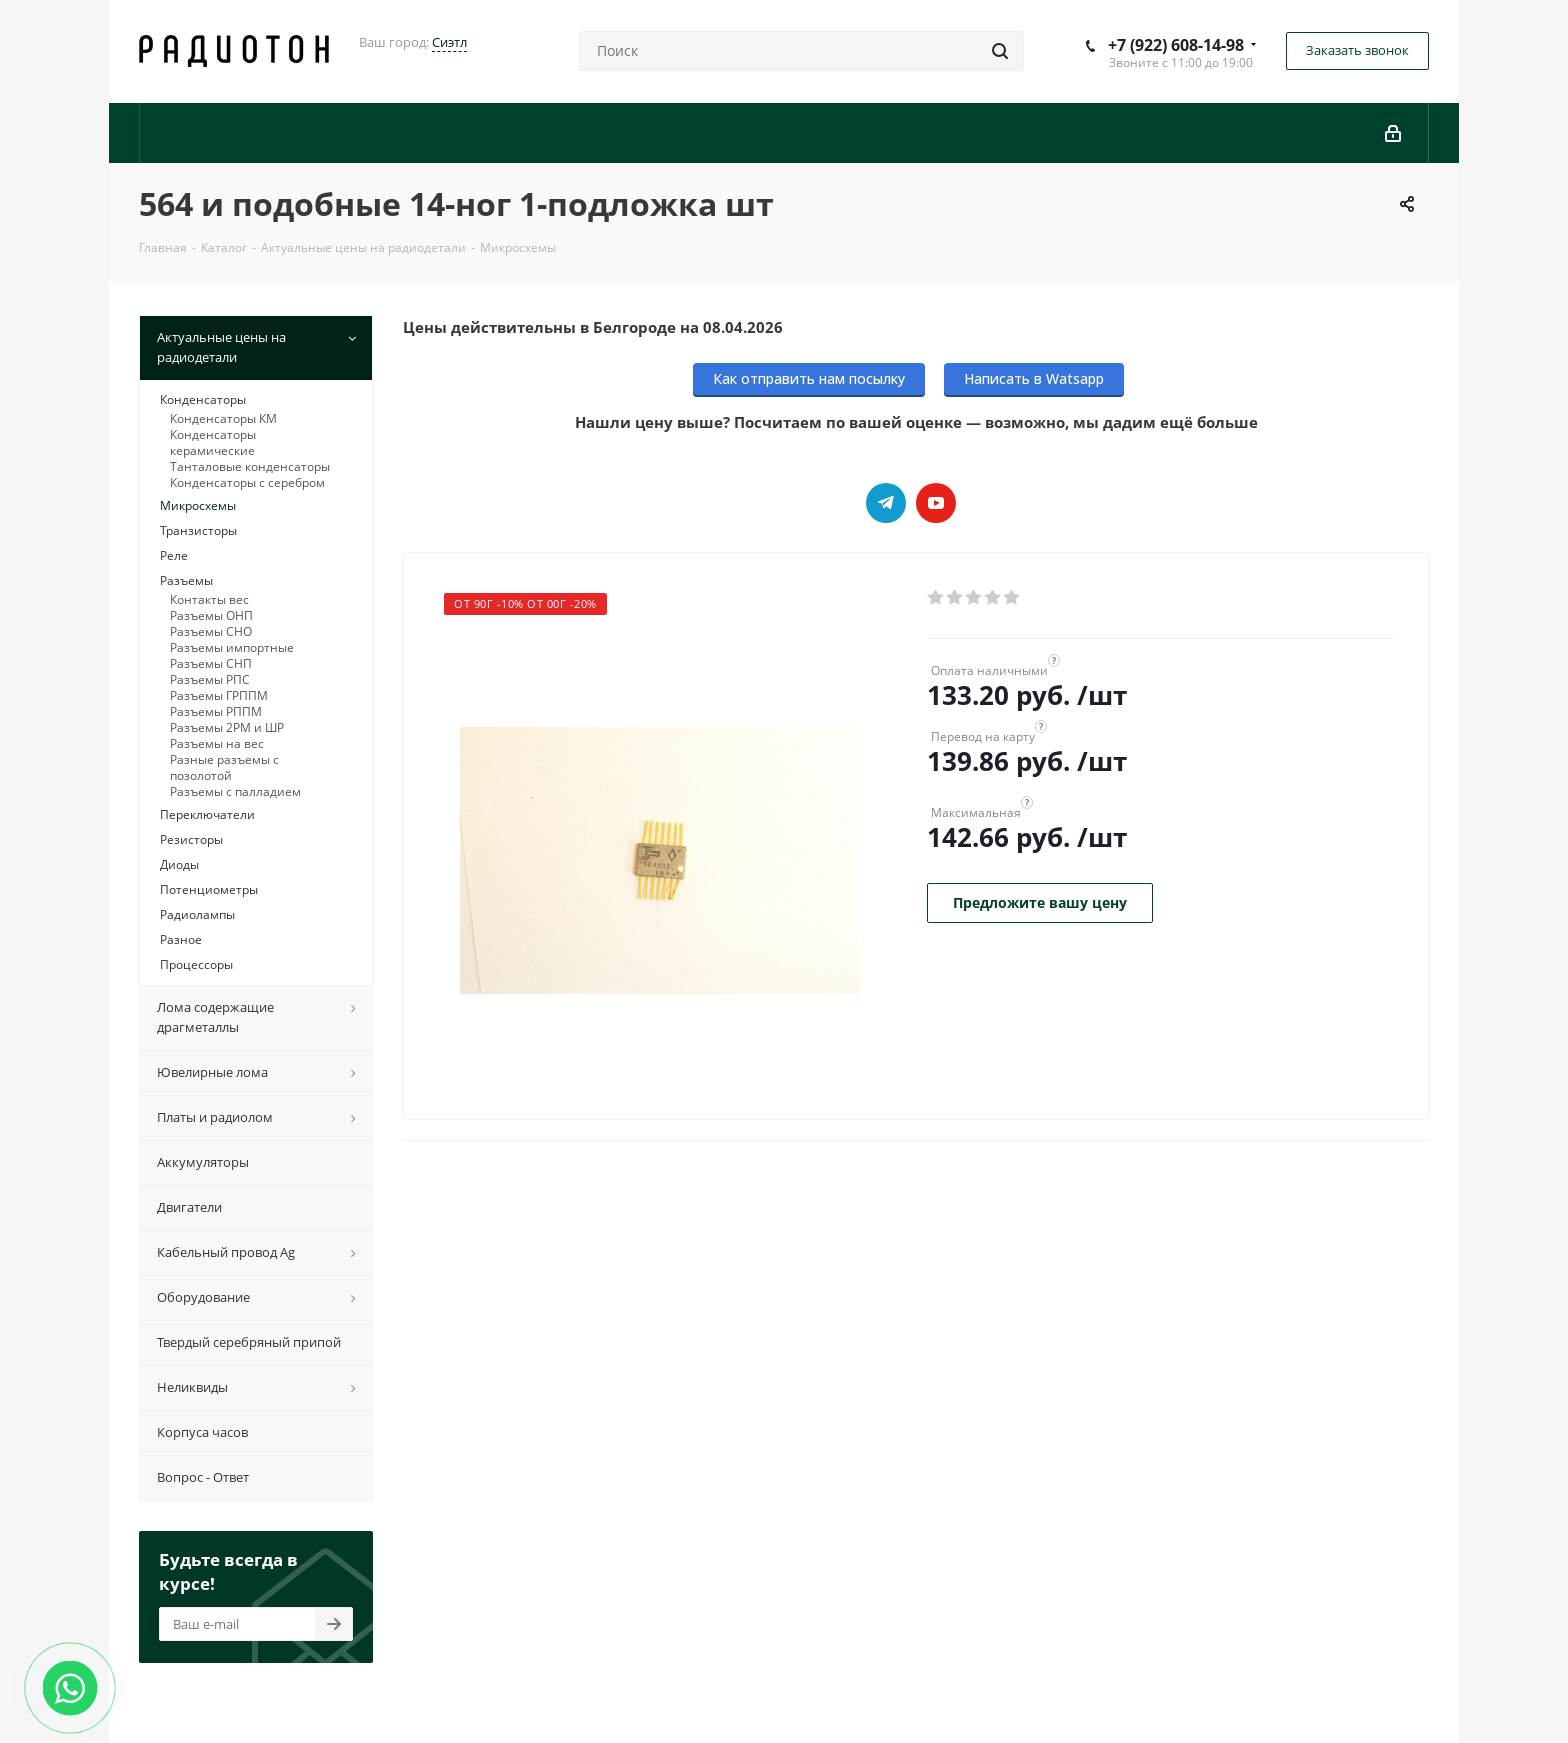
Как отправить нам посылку (809, 378)
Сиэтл (449, 42)
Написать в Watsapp (1034, 378)
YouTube (936, 503)
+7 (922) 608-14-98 (1176, 45)
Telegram (886, 503)
